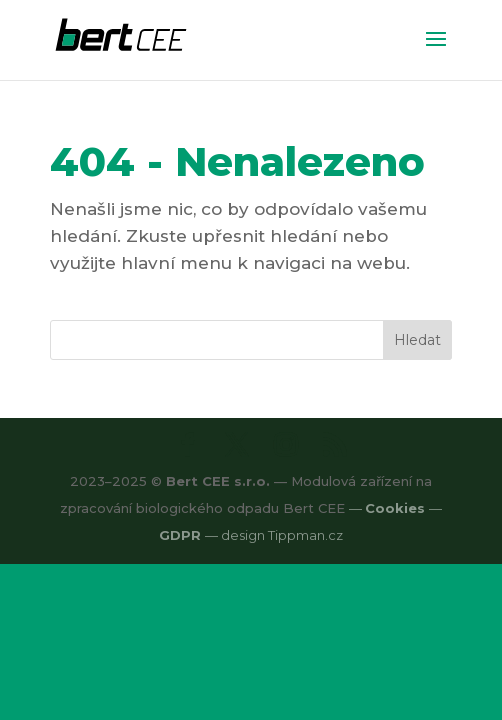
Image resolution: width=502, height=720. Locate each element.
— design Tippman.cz (274, 535)
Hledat (417, 340)
